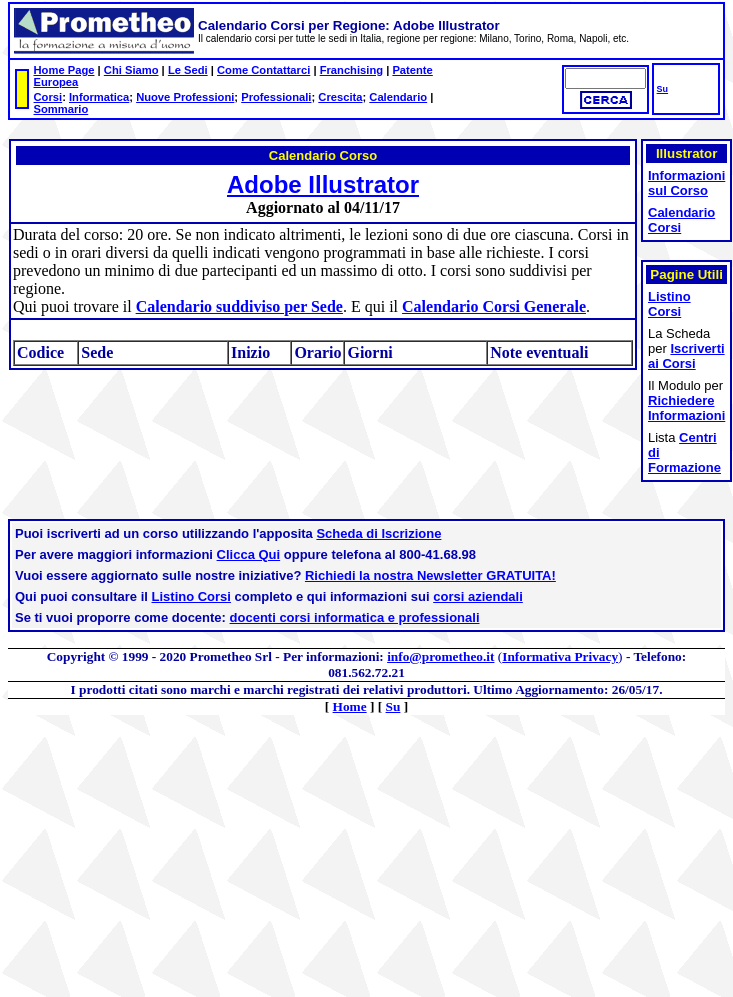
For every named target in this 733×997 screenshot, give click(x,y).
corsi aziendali (478, 596)
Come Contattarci (263, 70)
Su (662, 89)
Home (350, 706)
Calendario (398, 97)
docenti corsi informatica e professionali (355, 617)
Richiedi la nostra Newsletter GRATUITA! (430, 575)
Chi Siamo (131, 70)
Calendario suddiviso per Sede (239, 306)
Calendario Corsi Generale (494, 306)
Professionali (276, 97)
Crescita (340, 97)
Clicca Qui (249, 554)
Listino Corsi (191, 596)
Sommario (61, 109)
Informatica (99, 97)
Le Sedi (188, 70)
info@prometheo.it (440, 656)
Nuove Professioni (185, 97)
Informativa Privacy (560, 656)
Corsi (48, 97)
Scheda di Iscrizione (378, 533)
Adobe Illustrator (323, 184)
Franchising (351, 70)
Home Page (64, 70)
